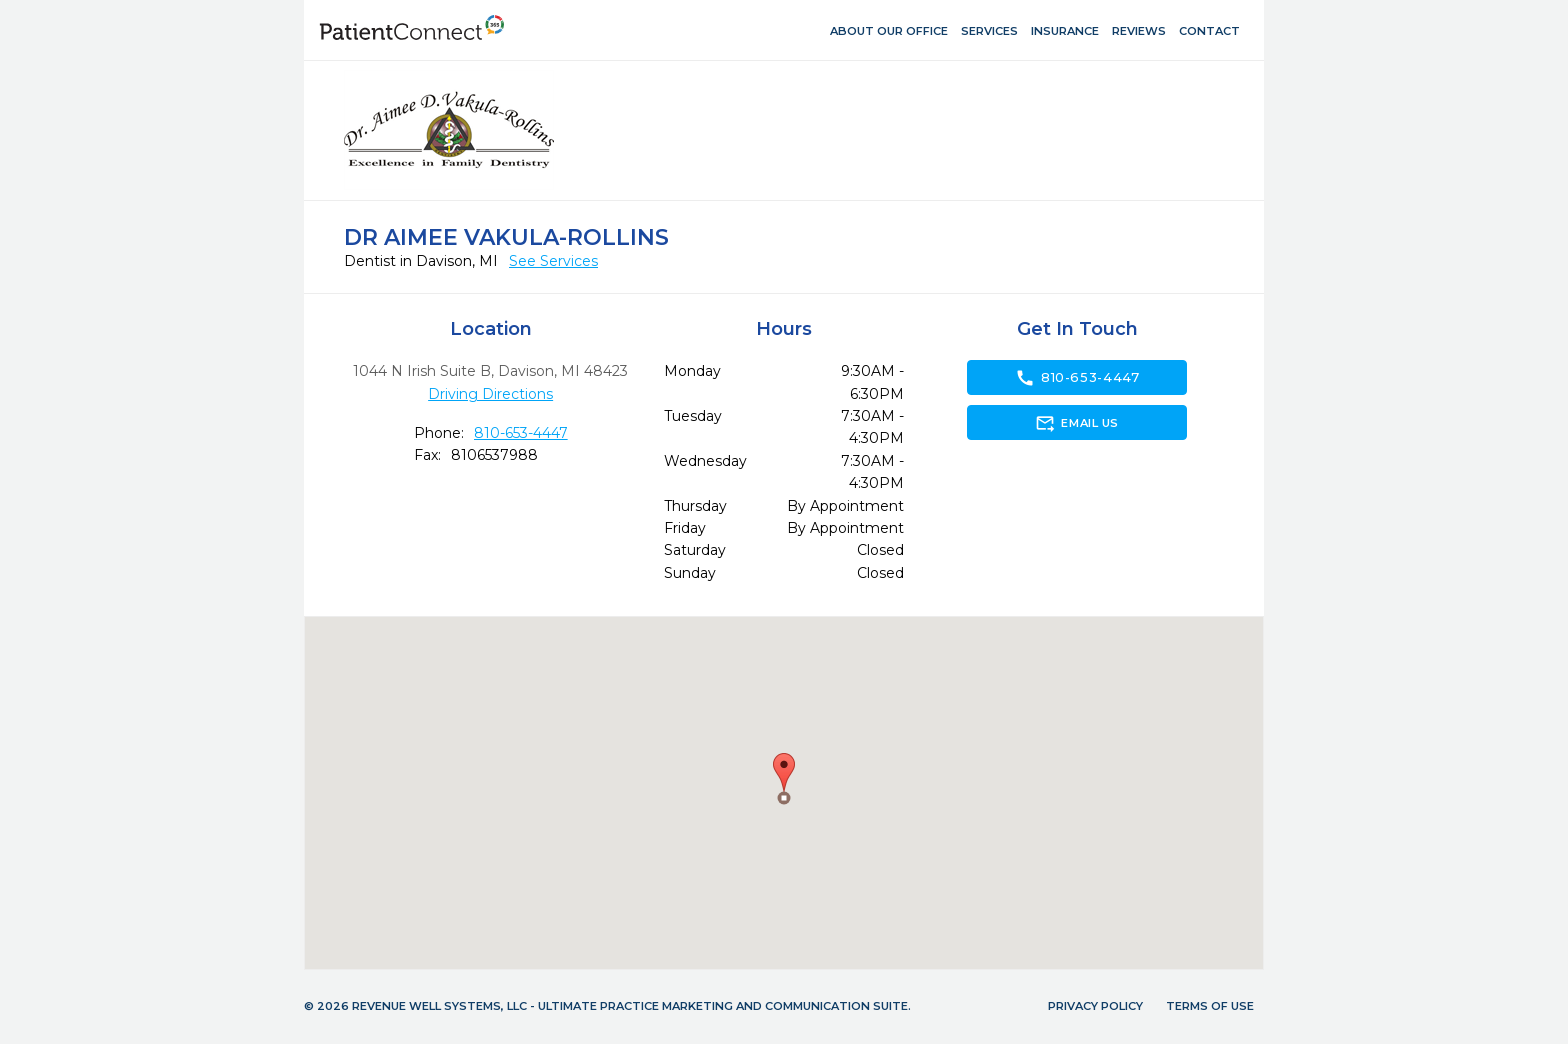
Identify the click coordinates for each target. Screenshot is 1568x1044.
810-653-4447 (521, 433)
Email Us (1076, 423)
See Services (553, 261)
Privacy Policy (1095, 1006)
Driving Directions (490, 394)
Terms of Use (1210, 1006)
